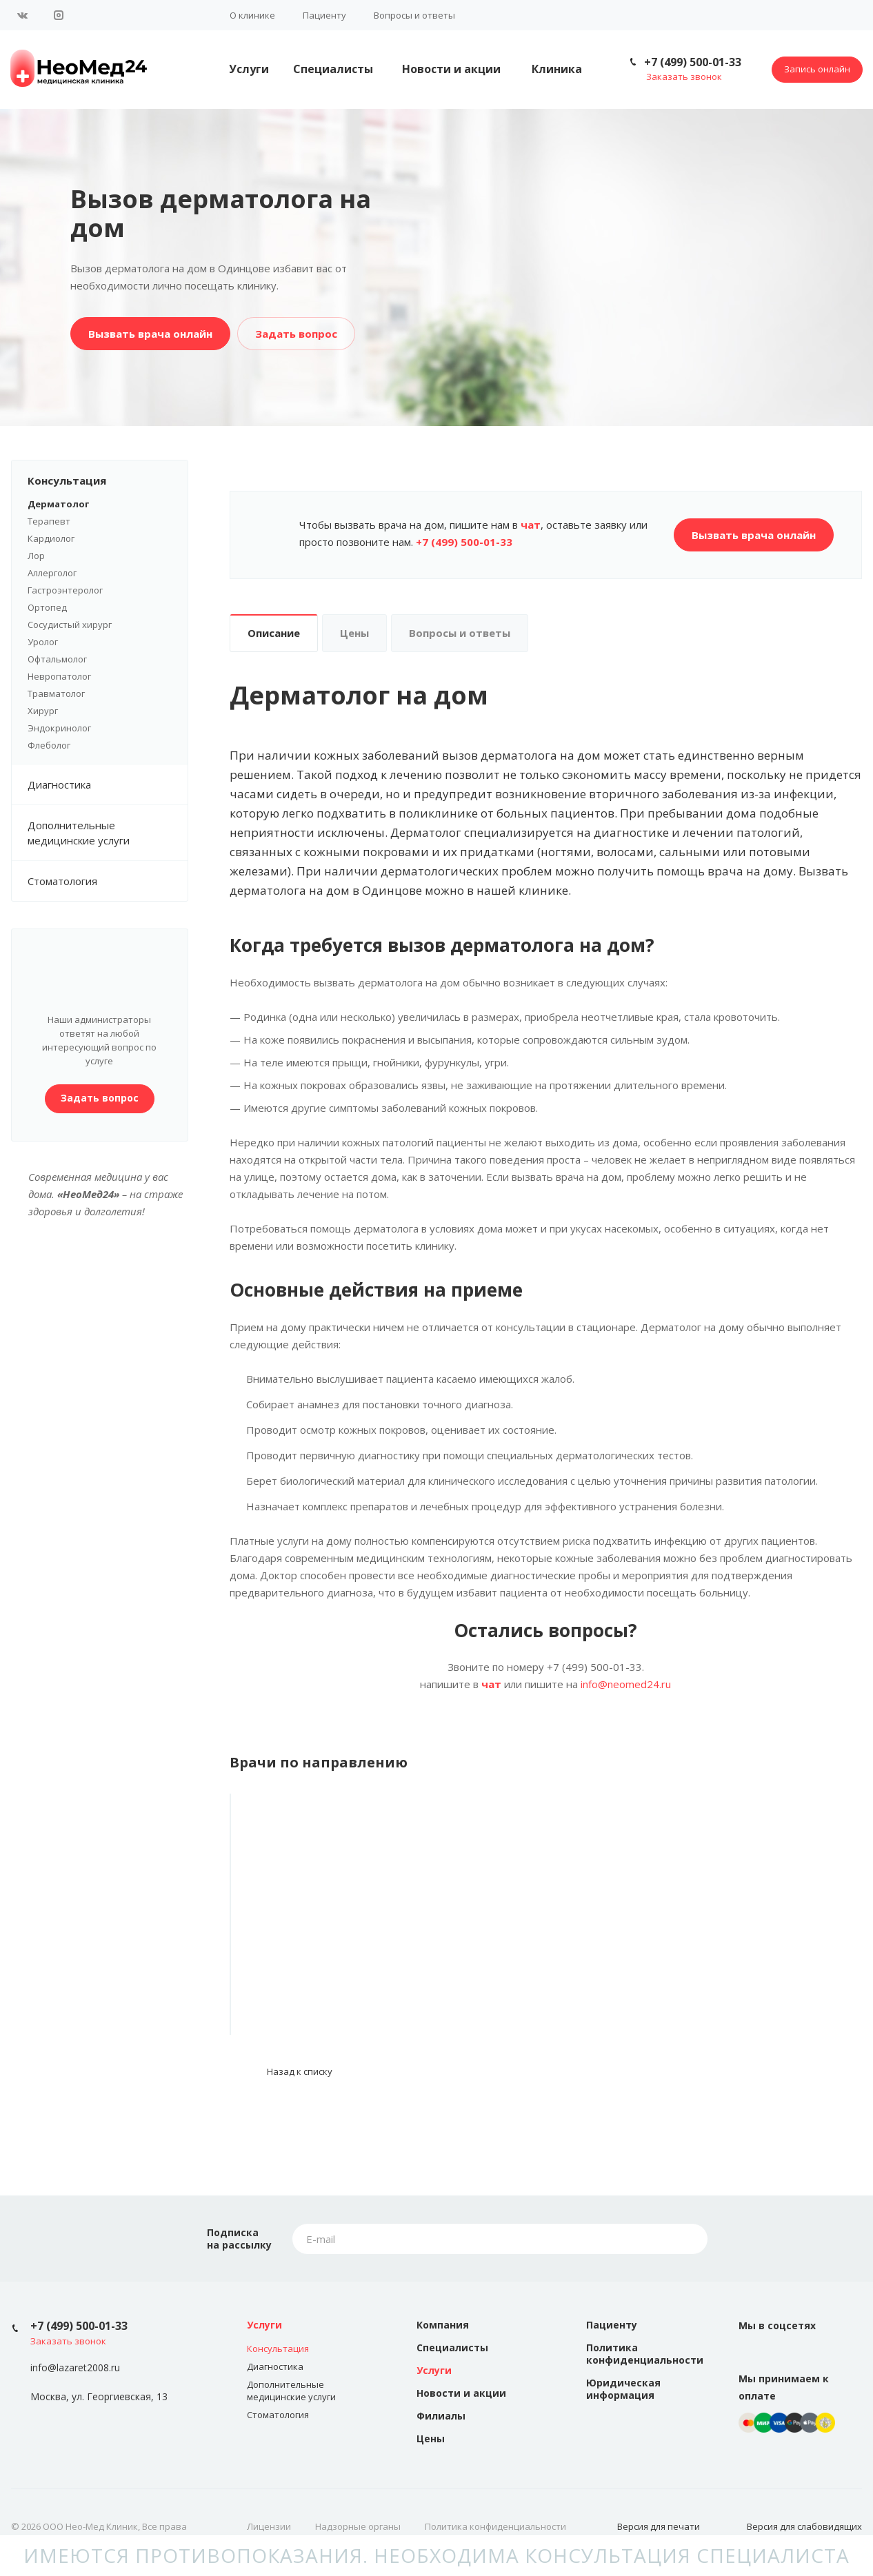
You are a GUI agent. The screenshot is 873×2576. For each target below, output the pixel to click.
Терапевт (49, 521)
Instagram (59, 15)
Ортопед (47, 607)
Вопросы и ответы (414, 15)
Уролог (43, 642)
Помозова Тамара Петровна (327, 1959)
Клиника (557, 69)
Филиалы (441, 2415)
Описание (274, 633)
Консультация (108, 480)
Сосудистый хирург (70, 624)
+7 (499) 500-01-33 (692, 62)
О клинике (252, 15)
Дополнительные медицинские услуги (108, 832)
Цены (354, 633)
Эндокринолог (59, 728)
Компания (443, 2324)
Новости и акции (451, 69)
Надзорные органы (358, 2526)
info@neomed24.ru (626, 1684)
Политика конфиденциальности (644, 2353)
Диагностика (108, 784)
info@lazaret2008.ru (75, 2368)
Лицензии (269, 2526)
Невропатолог (59, 676)
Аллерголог (52, 573)
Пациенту (324, 15)
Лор (36, 555)
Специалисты (333, 69)
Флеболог (49, 745)
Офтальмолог (57, 659)
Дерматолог (58, 504)
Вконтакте (23, 15)
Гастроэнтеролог (65, 590)
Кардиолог (51, 538)
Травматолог (56, 693)
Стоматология (62, 881)
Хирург (43, 710)
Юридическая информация (623, 2389)
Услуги (249, 69)
